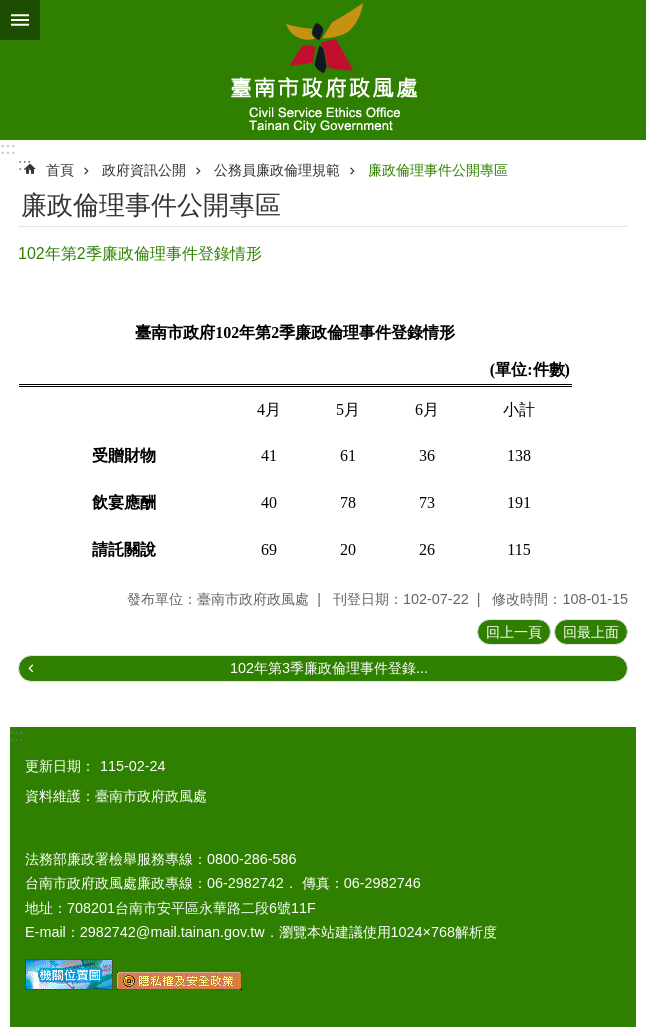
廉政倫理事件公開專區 (438, 170)
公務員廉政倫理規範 (277, 170)
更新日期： (60, 766)
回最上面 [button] (591, 632)
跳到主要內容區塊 (10, 10)
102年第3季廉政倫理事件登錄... (329, 668)
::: (8, 148)
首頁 (60, 170)
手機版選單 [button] (20, 20)
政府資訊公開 (144, 170)
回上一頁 (514, 632)
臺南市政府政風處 (323, 70)
